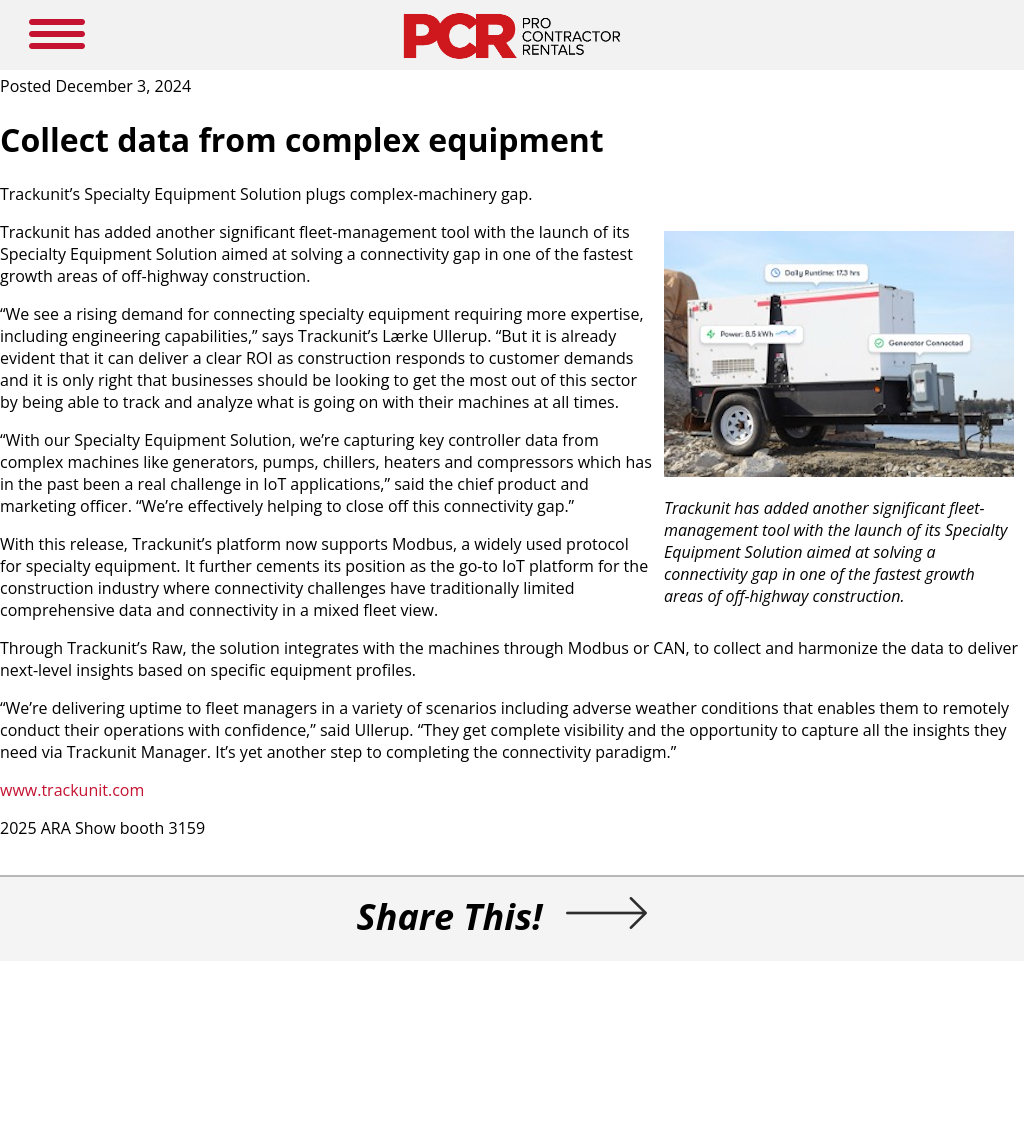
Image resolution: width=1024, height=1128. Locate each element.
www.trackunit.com (72, 790)
